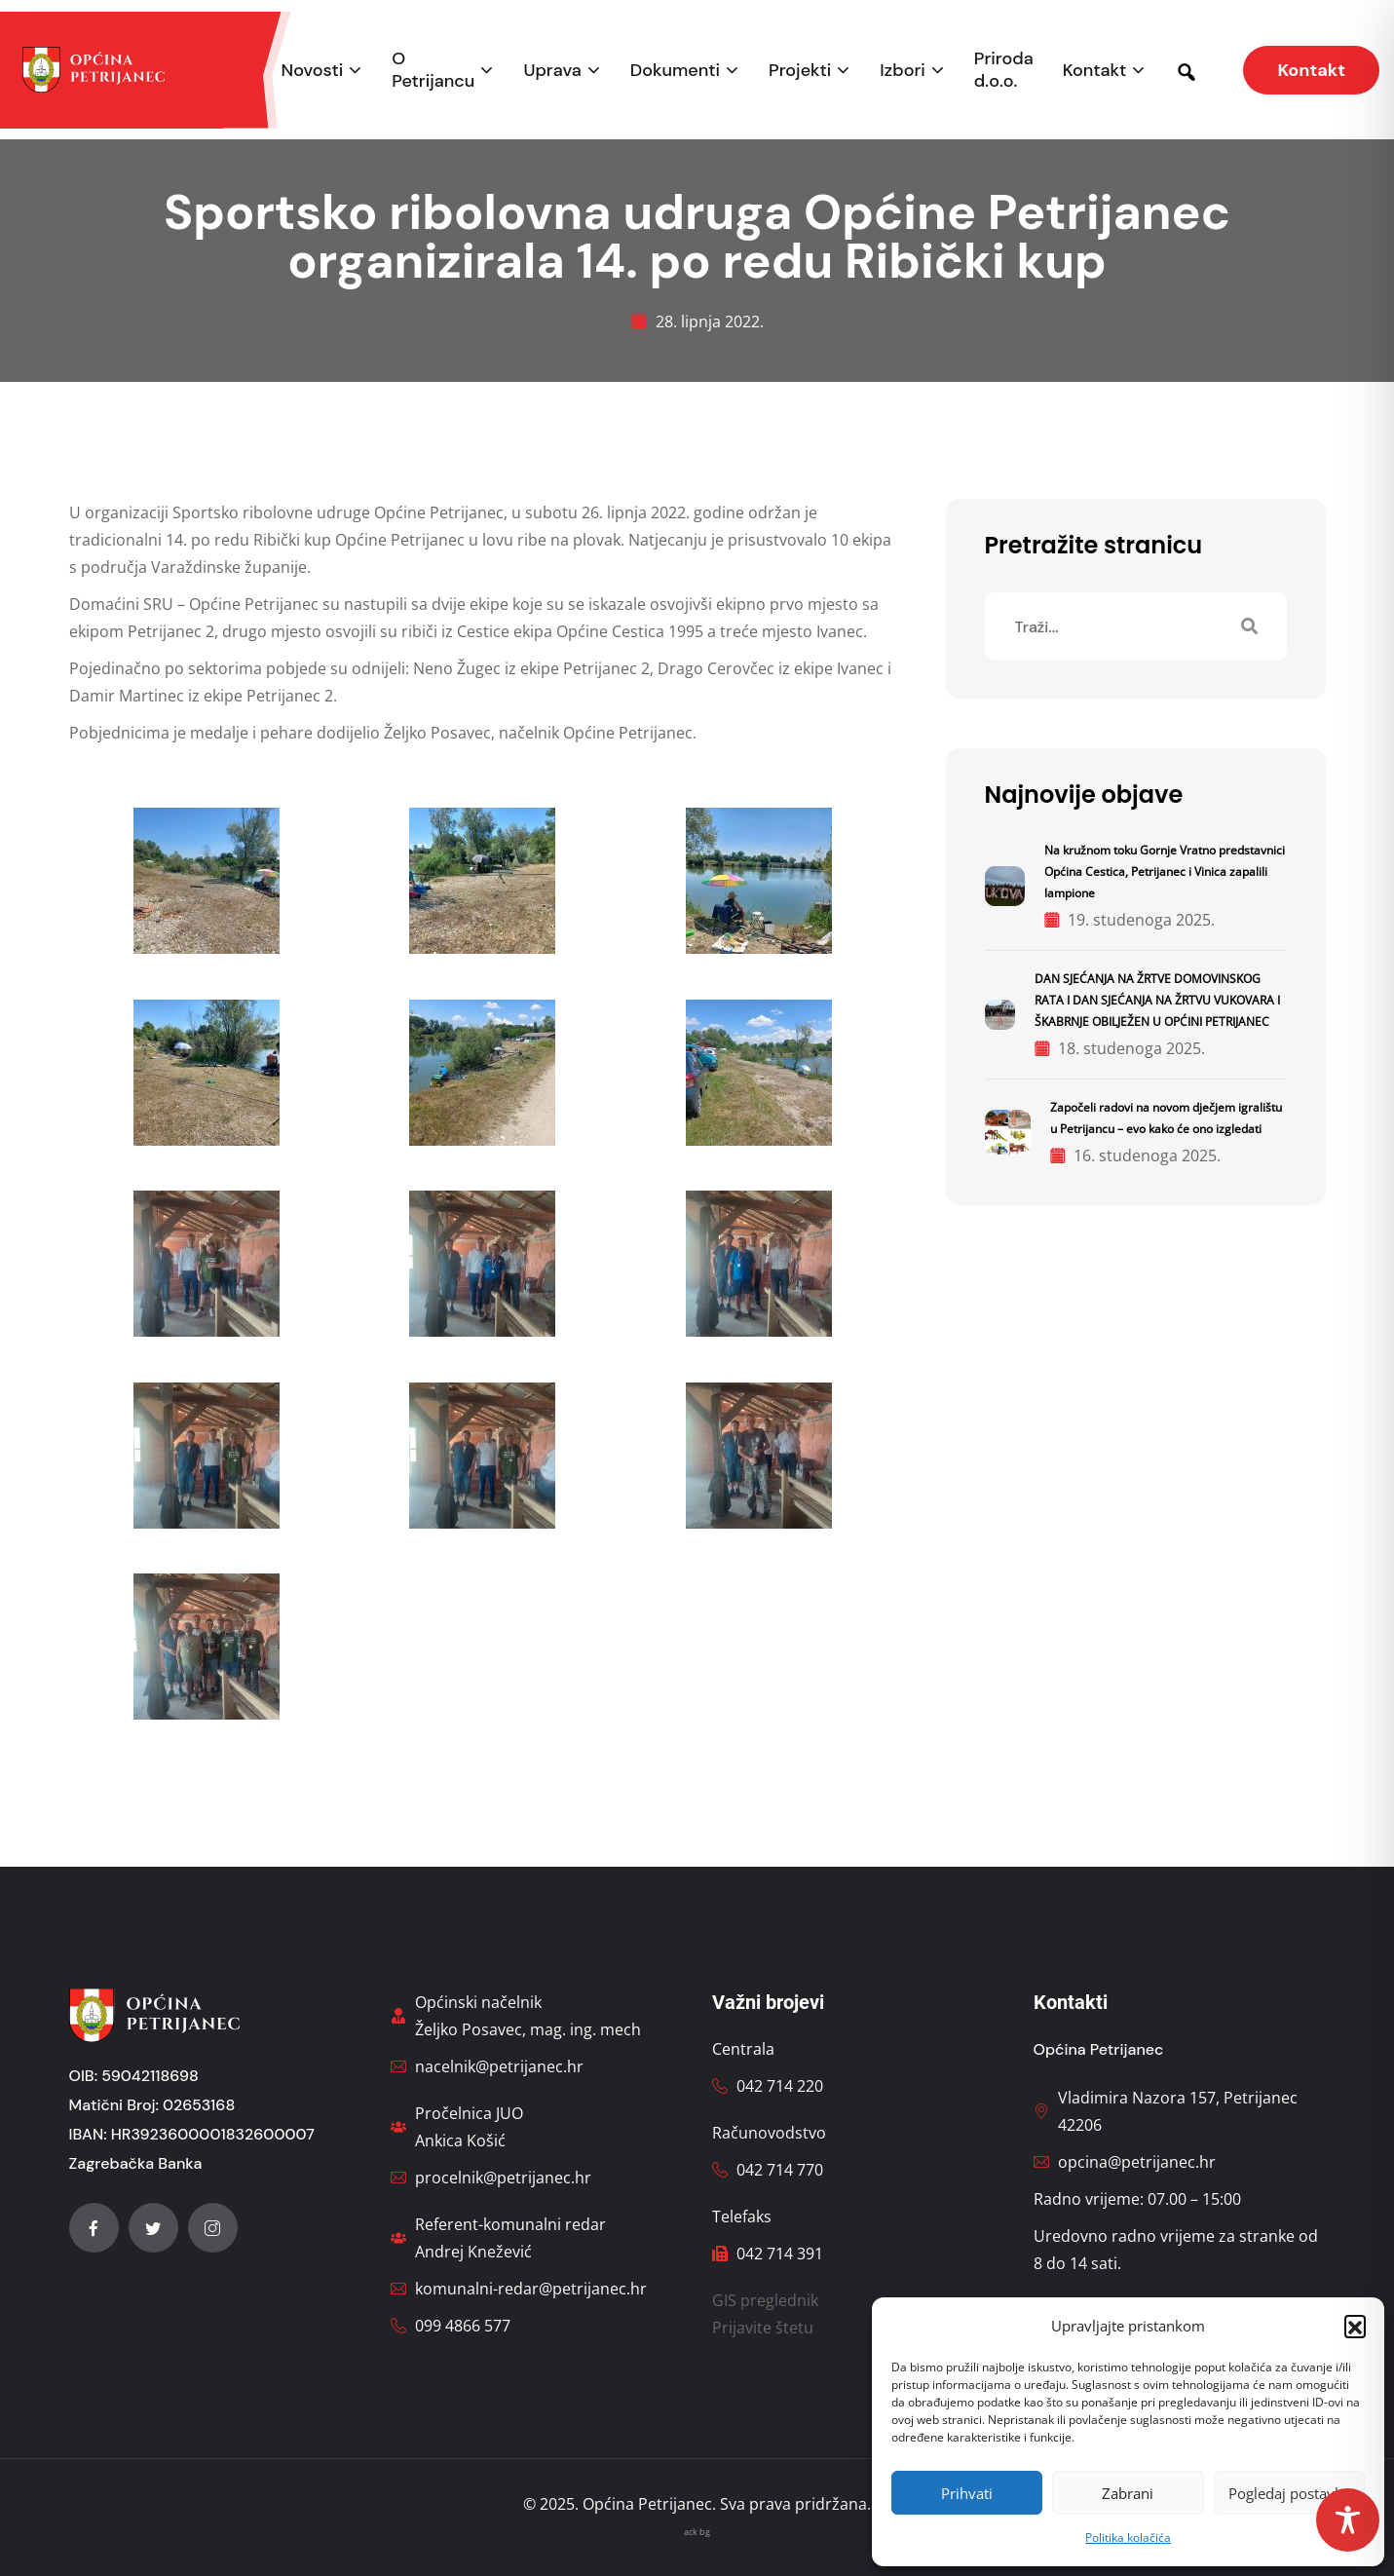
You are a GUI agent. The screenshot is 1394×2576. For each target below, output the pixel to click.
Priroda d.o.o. (1004, 70)
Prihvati (967, 2493)
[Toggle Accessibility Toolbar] (1347, 2520)
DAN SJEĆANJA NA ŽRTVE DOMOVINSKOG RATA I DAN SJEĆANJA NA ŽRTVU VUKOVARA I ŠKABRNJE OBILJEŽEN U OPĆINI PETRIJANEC (1157, 1000)
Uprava (552, 70)
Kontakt (1095, 70)
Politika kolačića (1128, 2537)
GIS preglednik (765, 2300)
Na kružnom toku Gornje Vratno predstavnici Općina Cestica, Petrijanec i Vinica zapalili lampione (1164, 871)
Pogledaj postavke (1289, 2493)
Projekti (800, 70)
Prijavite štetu (762, 2327)
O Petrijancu (433, 70)
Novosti (313, 70)
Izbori (902, 70)
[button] (1355, 2325)
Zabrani (1127, 2493)
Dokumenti (675, 70)
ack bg (697, 2531)
